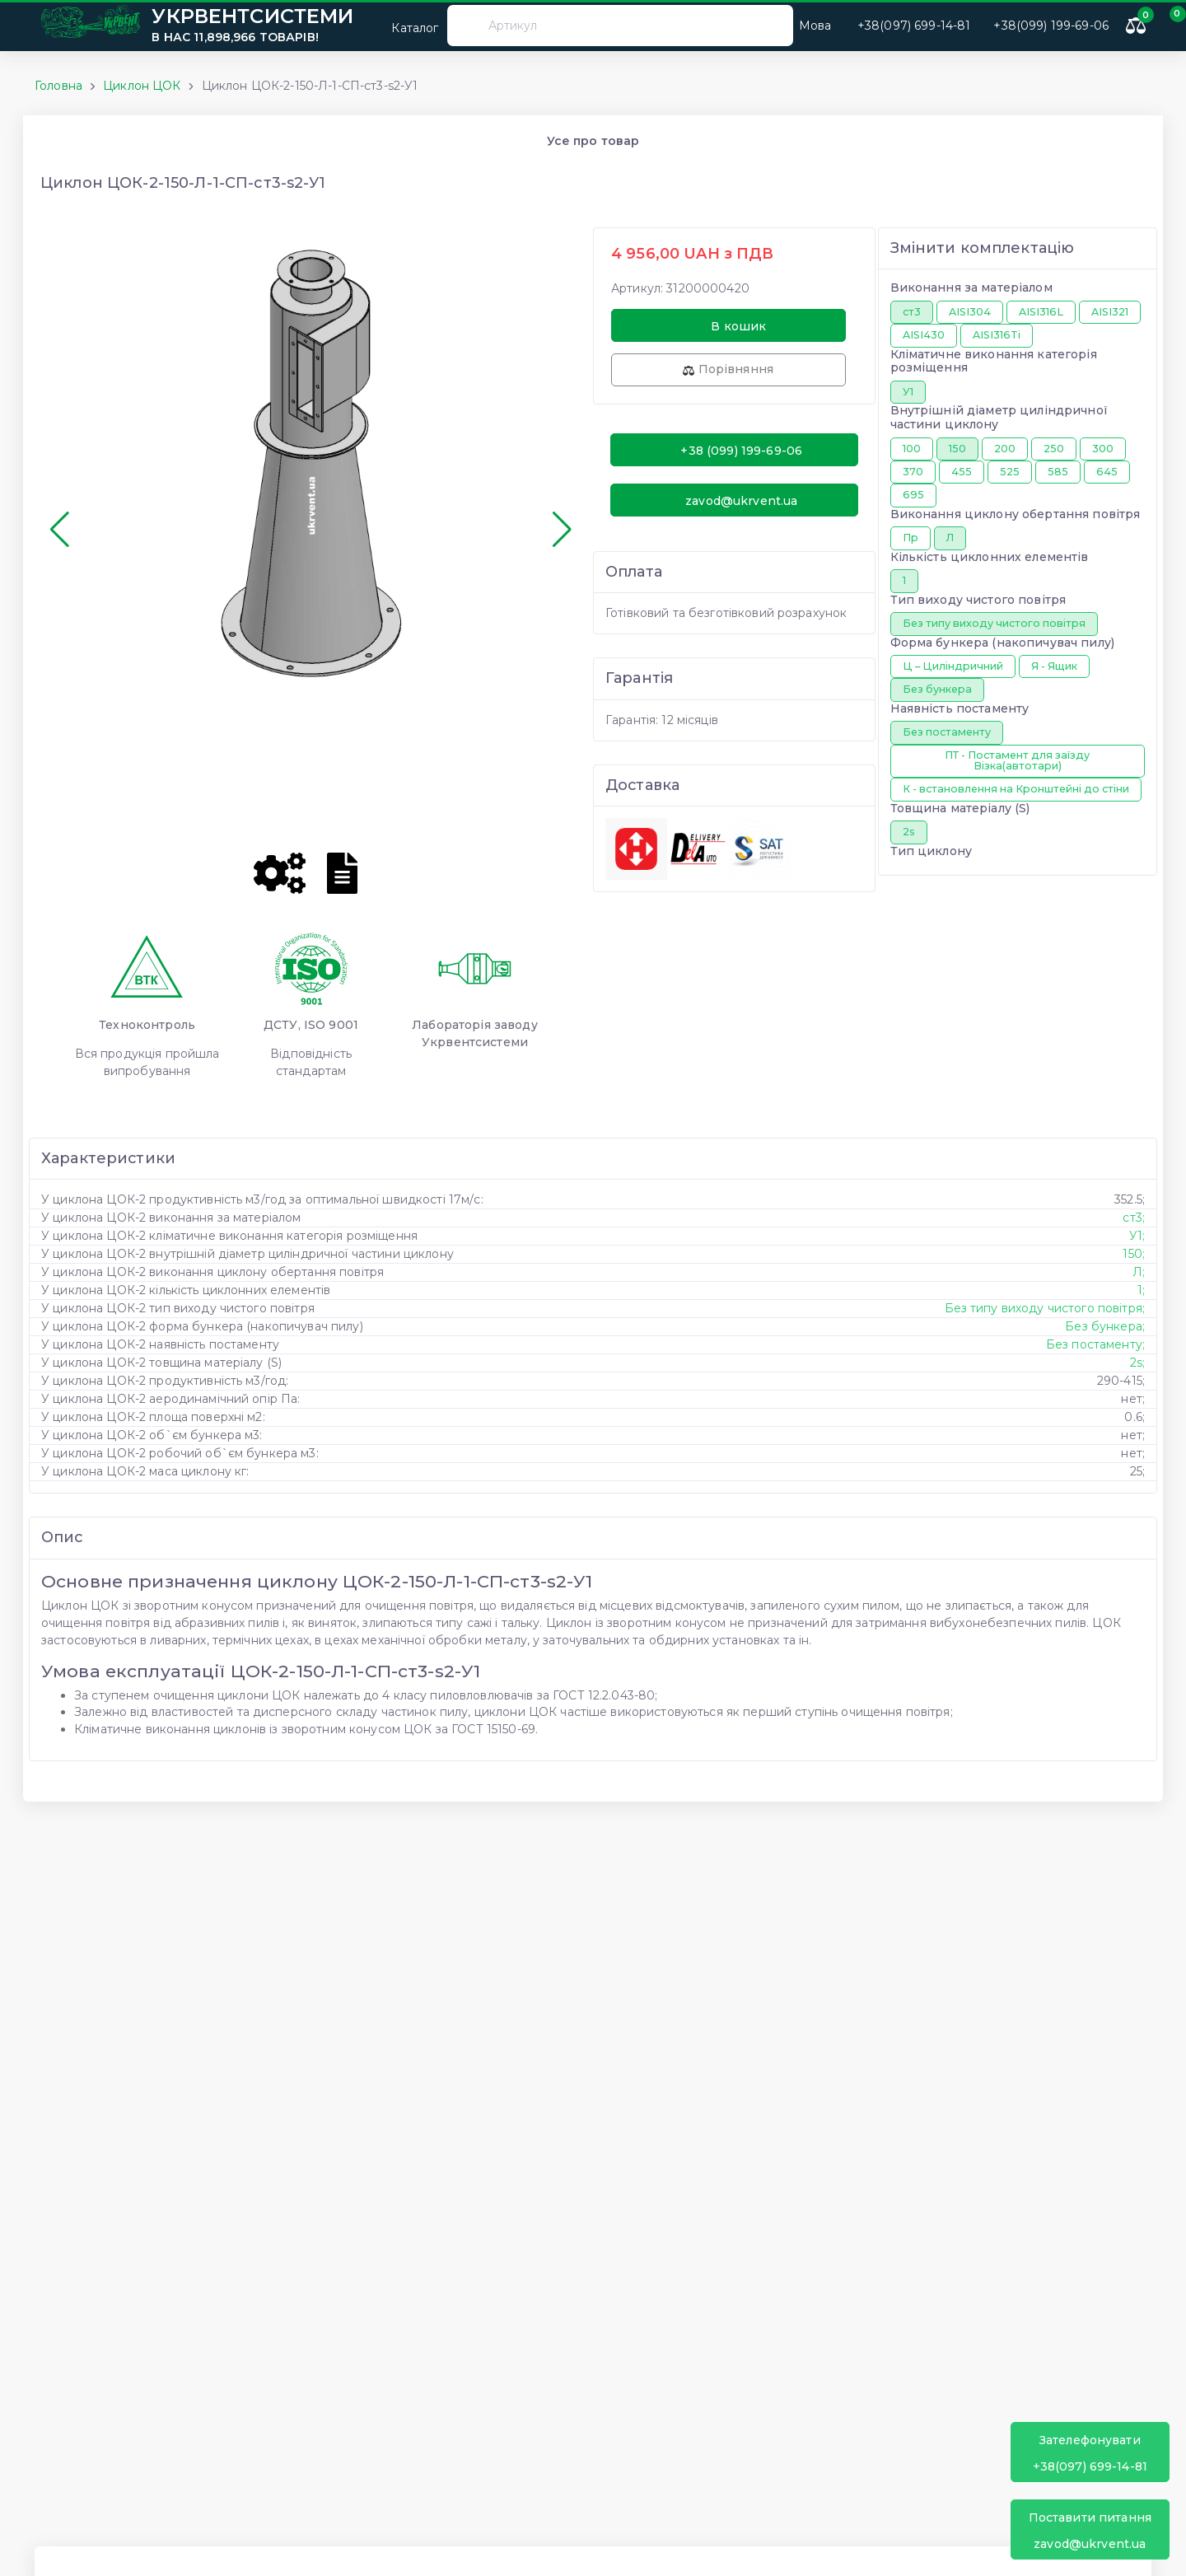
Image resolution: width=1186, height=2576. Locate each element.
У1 (908, 392)
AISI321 (1109, 312)
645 (1107, 471)
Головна (58, 85)
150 (957, 448)
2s (909, 831)
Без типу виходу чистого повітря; (1045, 1308)
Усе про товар (593, 140)
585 (1058, 471)
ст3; (1134, 1217)
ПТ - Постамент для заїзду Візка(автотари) (1017, 760)
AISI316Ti (996, 335)
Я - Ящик (1054, 666)
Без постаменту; (1095, 1344)
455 (961, 471)
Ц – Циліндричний (953, 666)
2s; (1137, 1362)
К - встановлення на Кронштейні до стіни (1016, 789)
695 (913, 495)
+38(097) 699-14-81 (1090, 2453)
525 (1010, 471)
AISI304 (970, 312)
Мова (815, 25)
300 (1103, 448)
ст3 (912, 312)
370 (913, 471)
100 (912, 448)
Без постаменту (947, 732)
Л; (1138, 1272)
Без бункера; (1105, 1326)
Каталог (404, 25)
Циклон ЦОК (141, 85)
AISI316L (1041, 312)
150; (1134, 1253)
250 (1054, 448)
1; (1141, 1290)
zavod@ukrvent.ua (1090, 2530)
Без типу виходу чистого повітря (994, 623)
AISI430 (924, 335)
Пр (910, 537)
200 (1005, 448)
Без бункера (937, 689)
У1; (1137, 1235)
